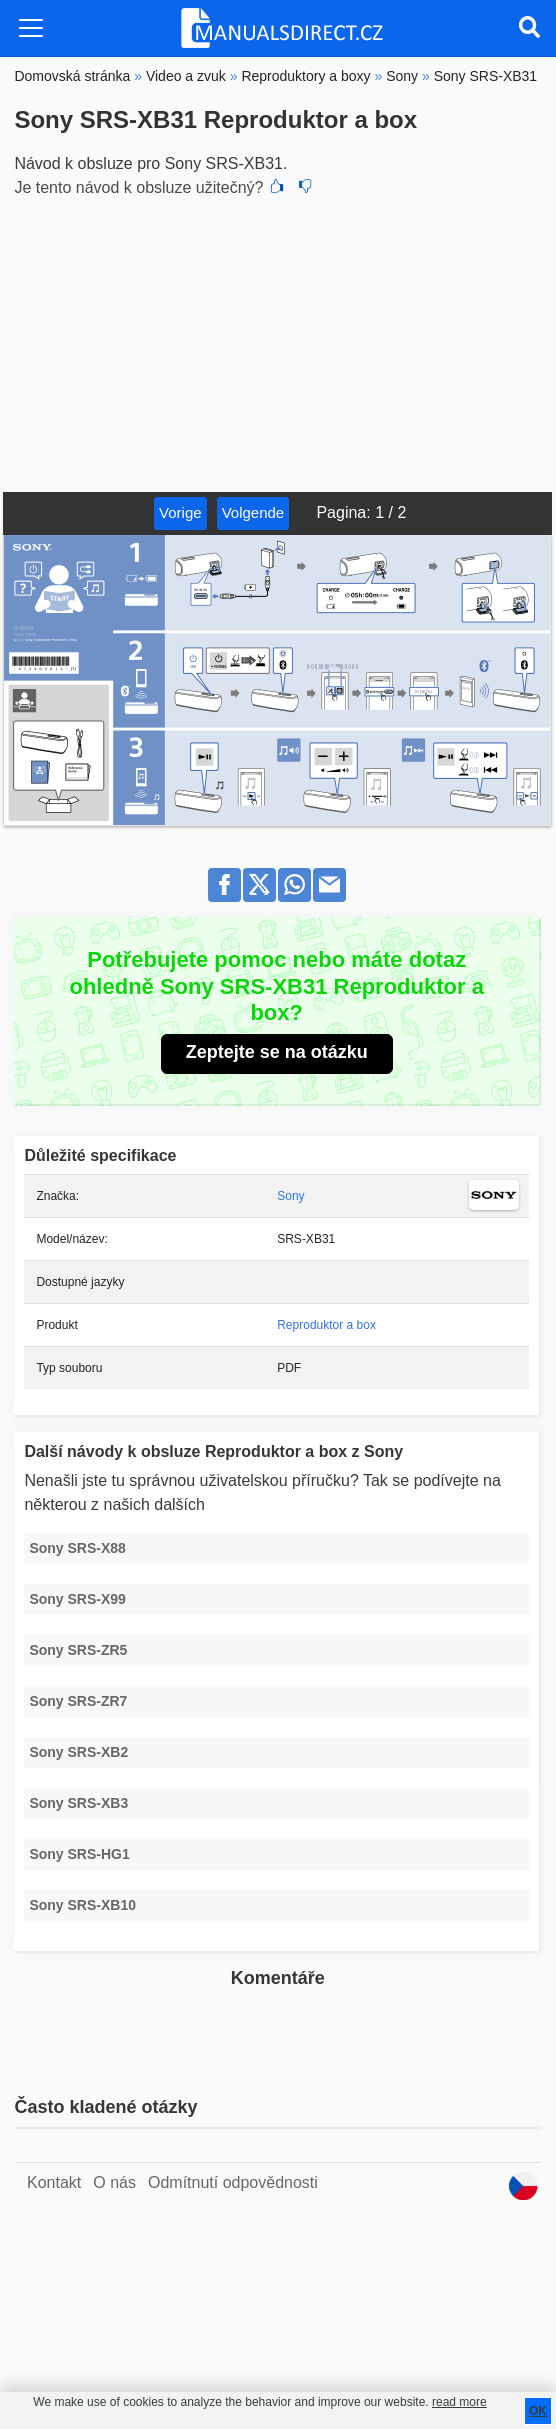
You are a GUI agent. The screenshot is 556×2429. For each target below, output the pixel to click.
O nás (114, 2182)
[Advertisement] (277, 342)
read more (459, 2402)
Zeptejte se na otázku (277, 1052)
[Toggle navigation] (31, 28)
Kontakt (54, 2182)
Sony (290, 1196)
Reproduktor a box (326, 1325)
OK (538, 2411)
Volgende (253, 512)
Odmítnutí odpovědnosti (233, 2182)
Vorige (180, 512)
